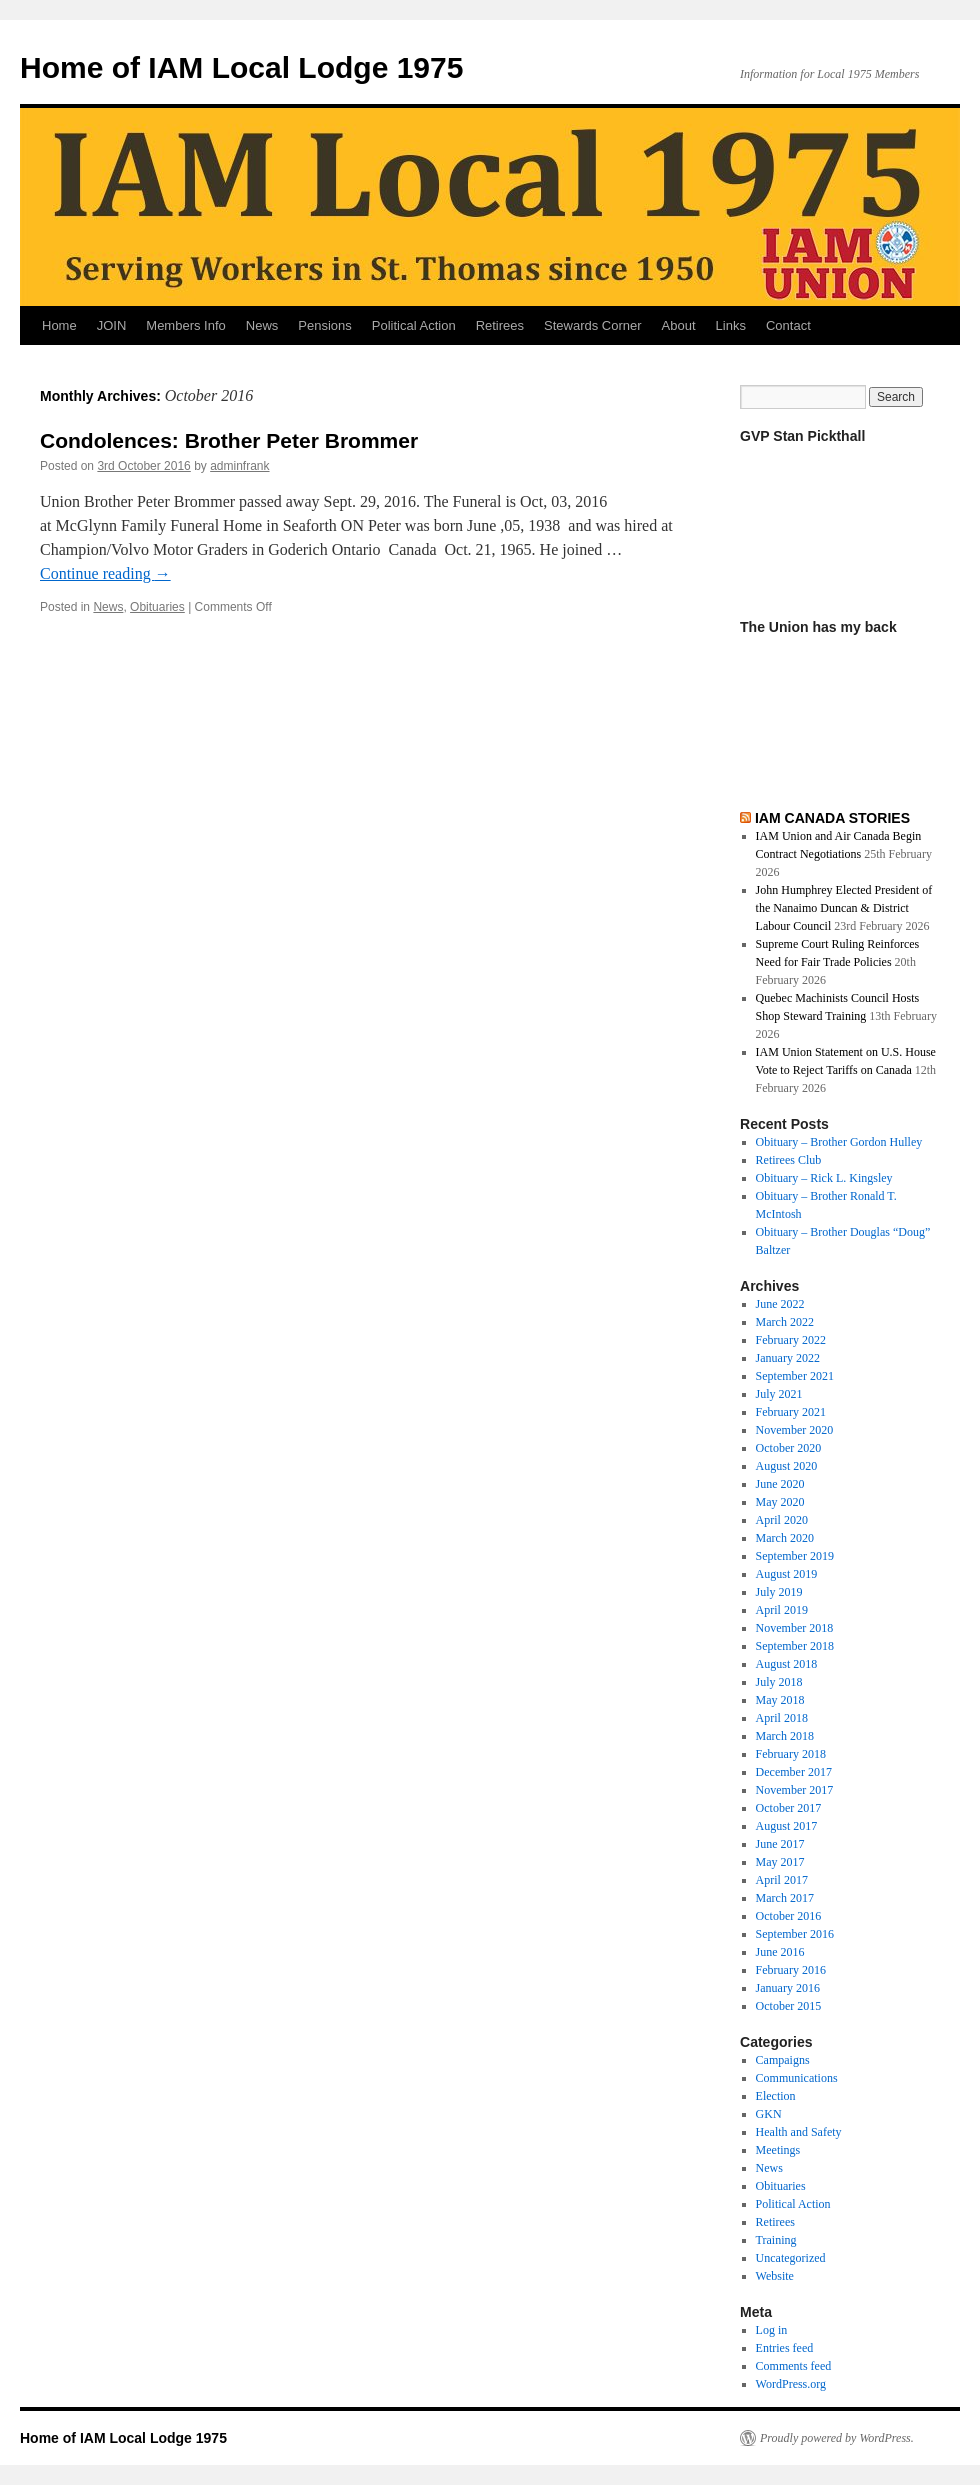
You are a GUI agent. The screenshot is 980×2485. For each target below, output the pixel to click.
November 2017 (795, 1790)
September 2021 (795, 1376)
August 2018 (787, 1664)
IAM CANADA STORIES (832, 818)
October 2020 (789, 1448)
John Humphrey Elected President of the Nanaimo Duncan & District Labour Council (844, 908)
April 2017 (782, 1880)
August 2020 (787, 1466)
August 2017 (787, 1826)
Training (776, 2240)
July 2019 (779, 1592)
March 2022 (785, 1322)
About (679, 325)
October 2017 (789, 1808)
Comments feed (794, 2366)
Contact (788, 325)
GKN (769, 2114)
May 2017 (780, 1862)
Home (59, 325)
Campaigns (783, 2060)
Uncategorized (791, 2258)
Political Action (414, 325)
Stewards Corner (593, 325)
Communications (797, 2078)
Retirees (500, 325)
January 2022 (788, 1358)
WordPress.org (791, 2384)
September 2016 (795, 1934)
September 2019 (795, 1556)
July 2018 (779, 1682)
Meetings (778, 2150)
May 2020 (780, 1502)
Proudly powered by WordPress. (837, 2438)
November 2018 (795, 1628)
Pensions (324, 325)
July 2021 (779, 1394)
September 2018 (795, 1646)
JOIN (112, 325)
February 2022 (791, 1340)
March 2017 (785, 1898)
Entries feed (785, 2348)
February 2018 (791, 1754)
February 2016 (791, 1970)
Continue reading (105, 573)
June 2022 (780, 1304)
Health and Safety (799, 2132)
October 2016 (789, 1916)
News (262, 325)
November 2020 (795, 1430)
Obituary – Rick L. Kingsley (824, 1178)
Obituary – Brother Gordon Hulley (839, 1142)
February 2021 (791, 1412)
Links (731, 325)
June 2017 (780, 1844)
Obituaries (157, 607)
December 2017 (794, 1772)
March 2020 (785, 1538)
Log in (772, 2330)
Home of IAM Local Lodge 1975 (241, 67)
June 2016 (780, 1952)
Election (776, 2096)
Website (775, 2276)
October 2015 (789, 2006)
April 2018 (782, 1718)
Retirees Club (789, 1160)
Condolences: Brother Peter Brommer (229, 440)
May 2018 (780, 1700)
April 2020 (782, 1520)
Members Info (185, 325)
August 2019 (787, 1574)
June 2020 (780, 1484)
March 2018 (785, 1736)
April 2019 (782, 1610)
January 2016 (788, 1988)
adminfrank (239, 466)
